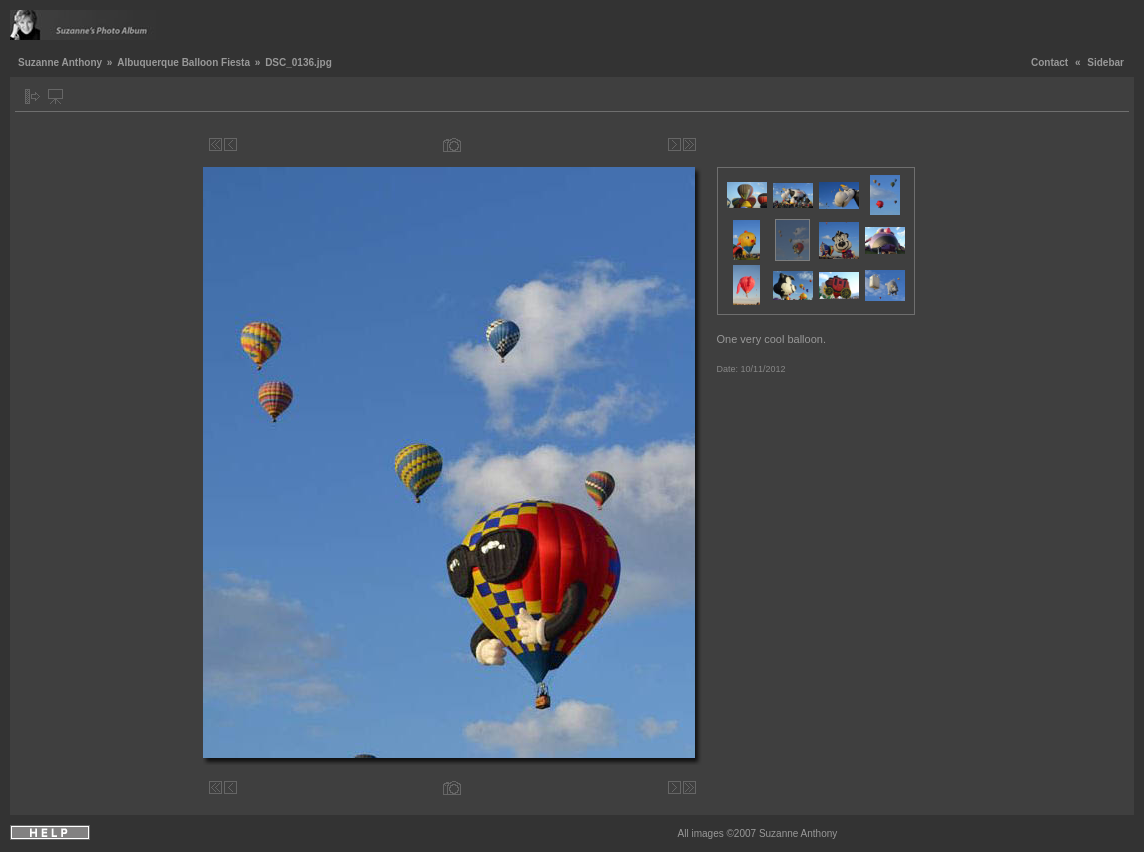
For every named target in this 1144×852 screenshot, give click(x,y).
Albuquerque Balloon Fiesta (183, 62)
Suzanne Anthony (60, 62)
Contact (1049, 62)
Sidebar (1105, 62)
